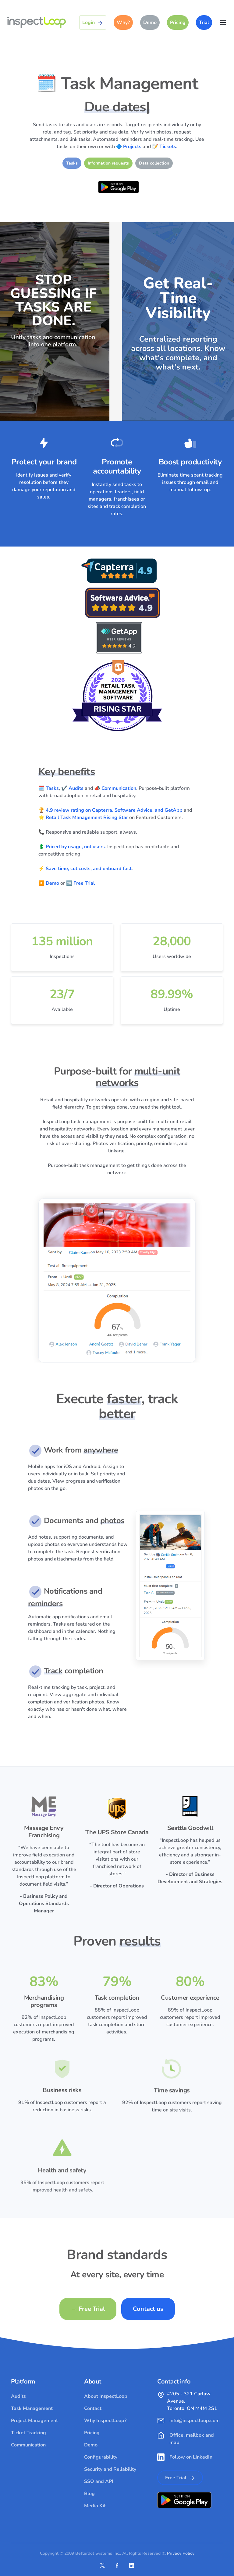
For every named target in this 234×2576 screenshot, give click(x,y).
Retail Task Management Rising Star (87, 817)
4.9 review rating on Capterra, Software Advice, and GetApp (114, 810)
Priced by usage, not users (75, 846)
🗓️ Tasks (48, 788)
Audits (18, 2396)
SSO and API (98, 2481)
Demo (150, 22)
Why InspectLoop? (105, 2420)
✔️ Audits (72, 788)
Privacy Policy (180, 2553)
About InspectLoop (105, 2396)
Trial (204, 22)
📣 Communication (115, 788)
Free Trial (88, 2309)
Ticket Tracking (28, 2432)
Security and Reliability (110, 2469)
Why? (123, 22)
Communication (28, 2445)
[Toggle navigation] (223, 22)
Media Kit (95, 2505)
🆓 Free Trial (80, 883)
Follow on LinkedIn (190, 2457)
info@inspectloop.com (194, 2420)
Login (92, 22)
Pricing (178, 22)
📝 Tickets (164, 146)
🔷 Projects (129, 146)
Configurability (100, 2457)
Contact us (148, 2309)
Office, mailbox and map (191, 2439)
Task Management (32, 2408)
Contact (92, 2408)
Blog (89, 2493)
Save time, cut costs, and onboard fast (89, 868)
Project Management (34, 2420)
